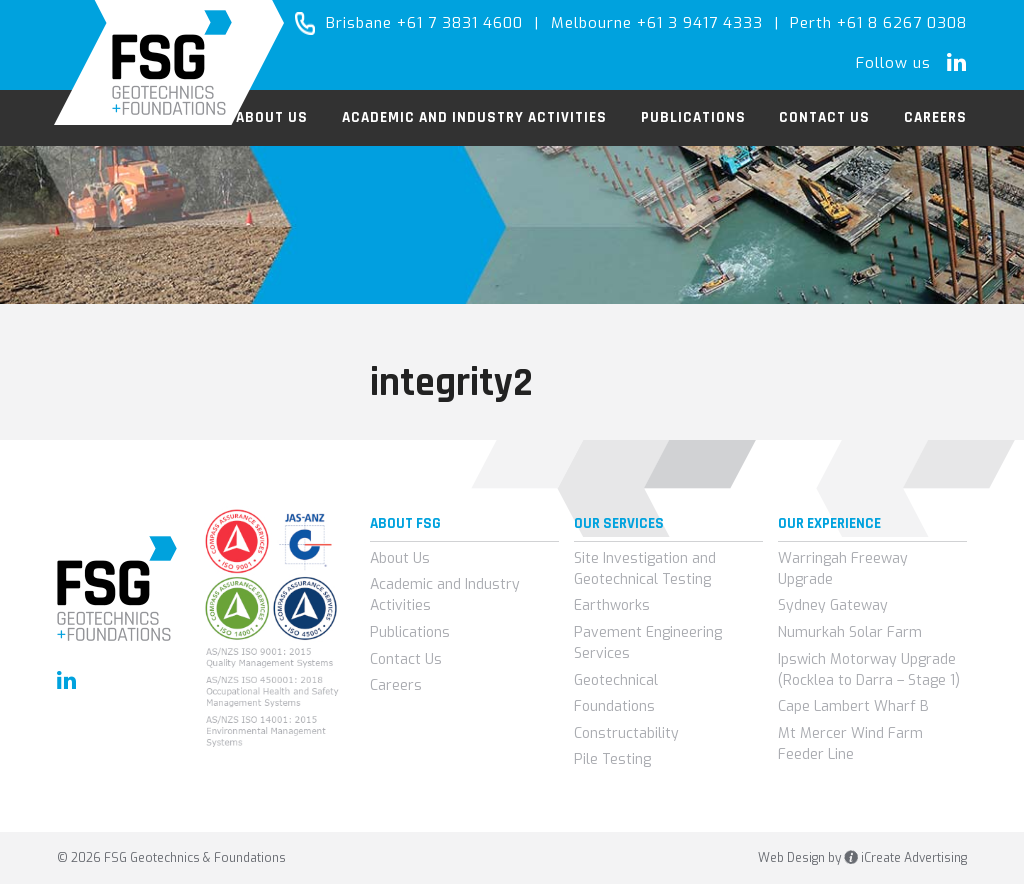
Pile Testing (612, 759)
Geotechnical (616, 680)
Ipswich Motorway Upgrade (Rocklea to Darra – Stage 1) (869, 670)
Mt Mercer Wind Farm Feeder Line (850, 744)
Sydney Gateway (833, 605)
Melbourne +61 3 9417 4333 (657, 23)
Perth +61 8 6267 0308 (878, 23)
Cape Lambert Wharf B (853, 706)
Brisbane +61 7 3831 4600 (424, 23)
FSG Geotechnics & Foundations (169, 62)
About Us (400, 558)
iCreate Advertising (905, 858)
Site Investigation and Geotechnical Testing (645, 569)
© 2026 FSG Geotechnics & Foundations (171, 858)
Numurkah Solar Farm (850, 632)
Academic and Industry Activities (445, 595)
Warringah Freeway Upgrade (843, 569)
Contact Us (406, 659)
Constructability (626, 733)
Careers (396, 685)
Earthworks (612, 605)
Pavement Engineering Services (648, 643)
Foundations (614, 706)
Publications (410, 632)
